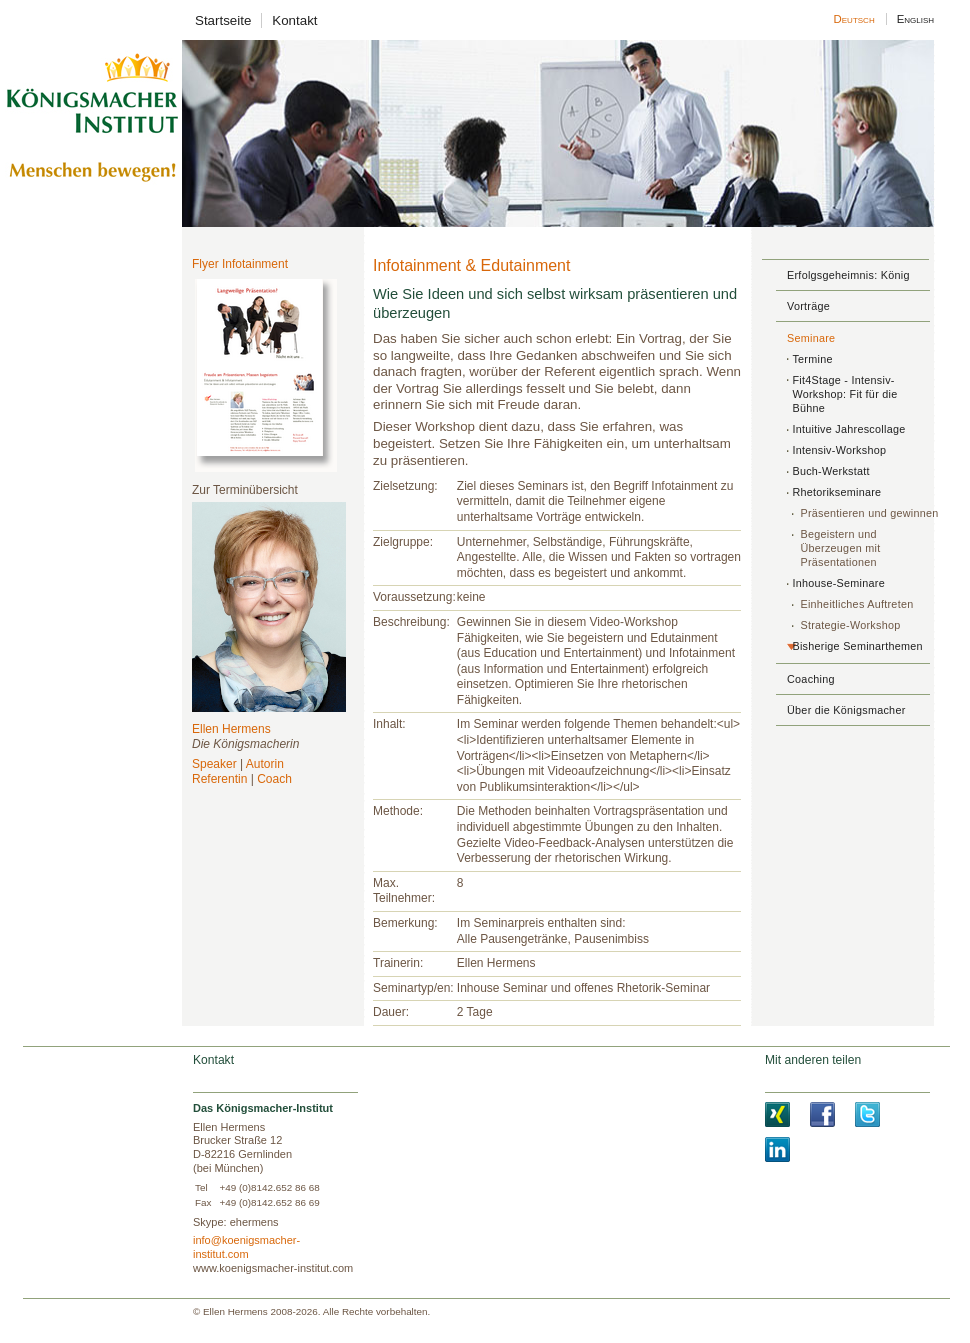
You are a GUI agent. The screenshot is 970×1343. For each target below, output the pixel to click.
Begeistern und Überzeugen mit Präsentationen (840, 548)
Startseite (223, 20)
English (914, 19)
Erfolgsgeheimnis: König (848, 275)
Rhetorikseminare (836, 492)
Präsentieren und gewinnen (869, 513)
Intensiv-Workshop (839, 450)
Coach (274, 779)
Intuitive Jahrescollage (848, 429)
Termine (812, 359)
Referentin (219, 779)
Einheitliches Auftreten (856, 604)
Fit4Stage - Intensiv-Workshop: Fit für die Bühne (844, 394)
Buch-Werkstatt (830, 471)
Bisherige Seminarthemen (857, 646)
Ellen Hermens (231, 729)
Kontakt (294, 20)
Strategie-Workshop (850, 625)
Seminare (811, 338)
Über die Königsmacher (846, 710)
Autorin (265, 764)
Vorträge (808, 306)
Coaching (811, 679)
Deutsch (854, 19)
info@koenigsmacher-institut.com (246, 1247)
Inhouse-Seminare (838, 583)
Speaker (214, 764)
